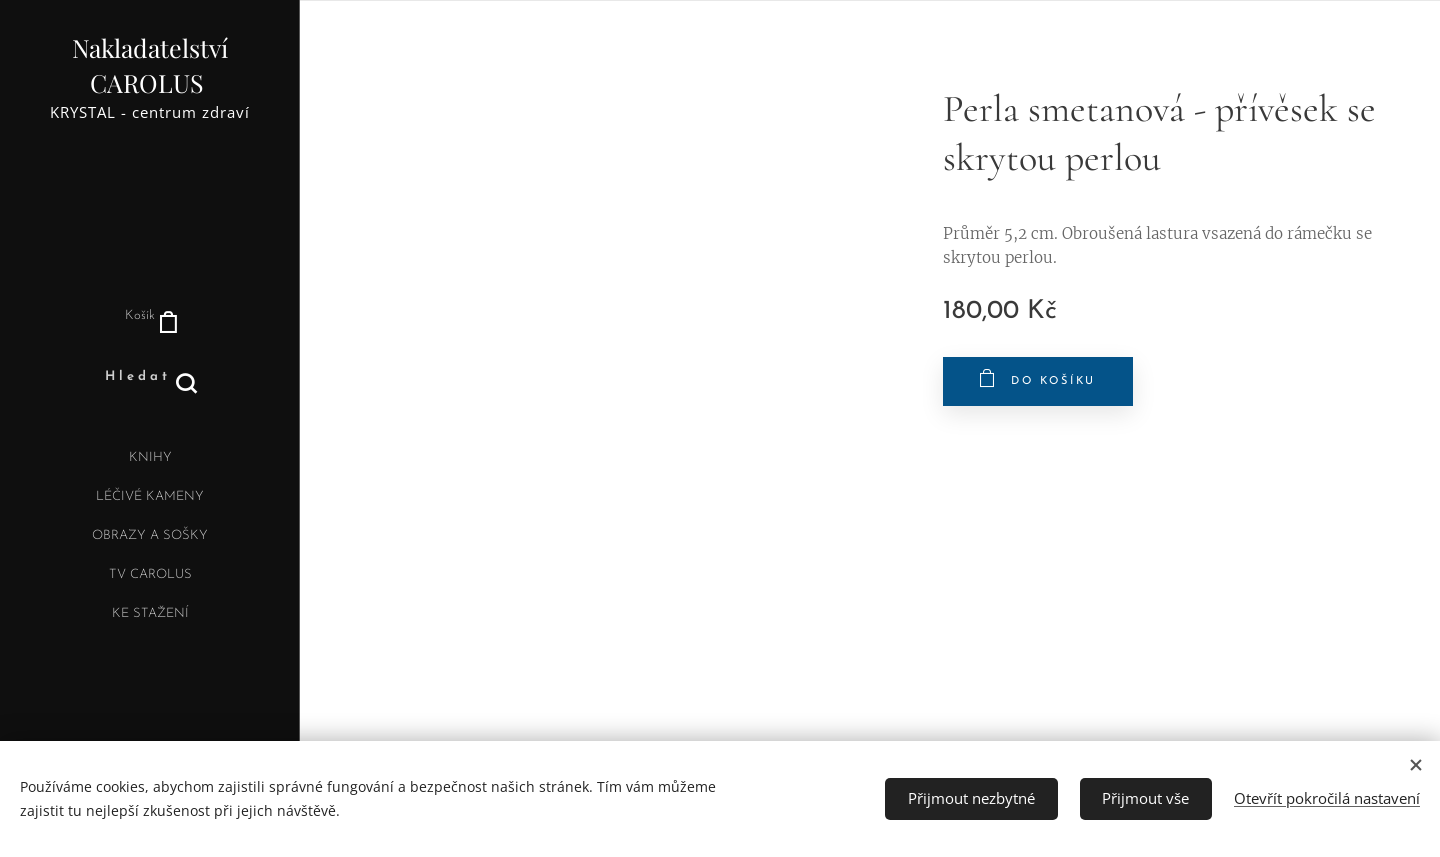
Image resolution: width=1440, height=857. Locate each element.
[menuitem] (150, 460)
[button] (150, 377)
